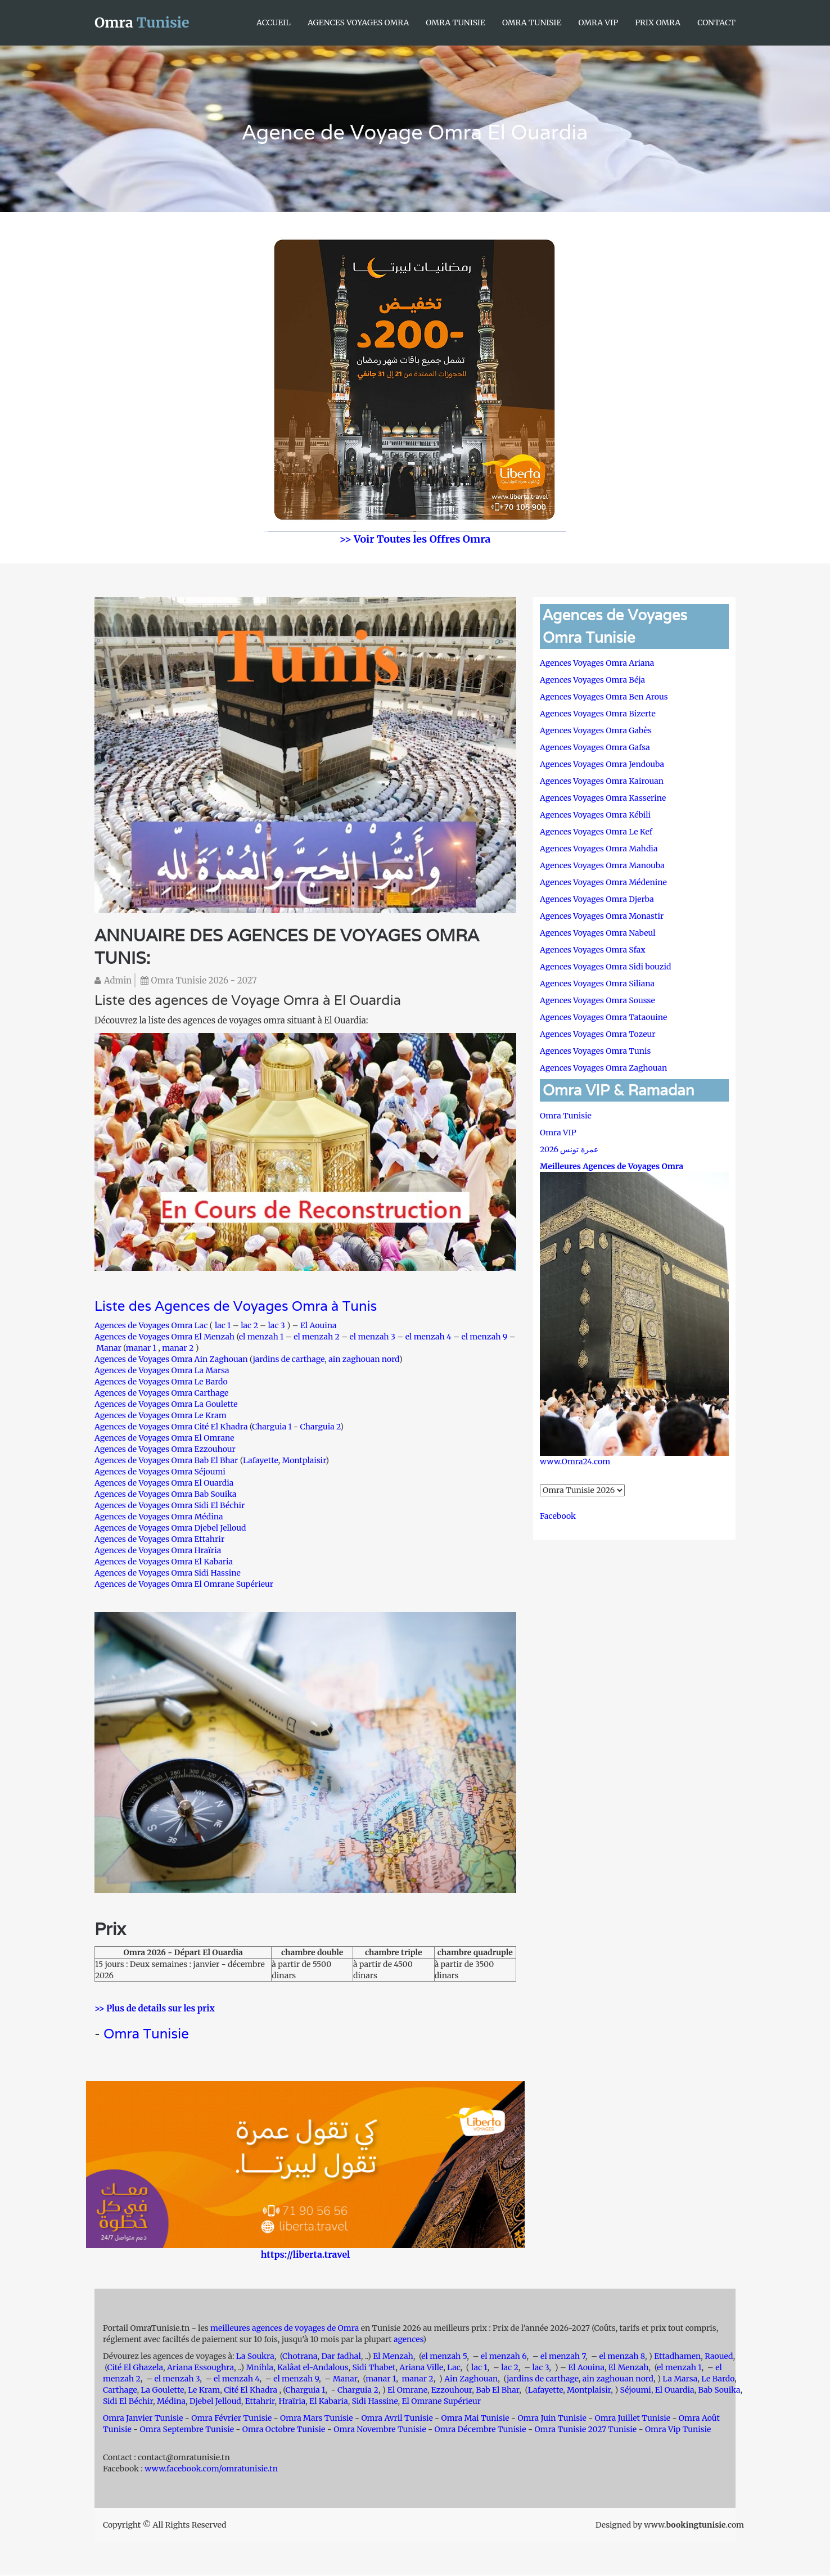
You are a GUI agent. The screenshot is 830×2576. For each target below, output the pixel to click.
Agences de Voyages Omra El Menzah (164, 1337)
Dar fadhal (340, 2357)
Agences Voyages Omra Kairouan (602, 781)
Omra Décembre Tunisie (480, 2430)
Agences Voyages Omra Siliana (597, 983)
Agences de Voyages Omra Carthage (161, 1393)
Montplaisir (304, 1460)
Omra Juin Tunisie (551, 2418)
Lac (454, 2368)
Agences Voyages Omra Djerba (597, 899)
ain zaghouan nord (363, 1359)
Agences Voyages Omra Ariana (597, 663)
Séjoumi (635, 2390)
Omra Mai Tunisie (475, 2418)
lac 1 (223, 1325)
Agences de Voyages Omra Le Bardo (161, 1382)
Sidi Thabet (373, 2368)
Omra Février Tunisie (231, 2418)
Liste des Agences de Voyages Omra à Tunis (235, 1306)
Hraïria (292, 2402)
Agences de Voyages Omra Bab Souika (165, 1494)
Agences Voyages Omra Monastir (602, 916)
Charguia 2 (320, 1427)
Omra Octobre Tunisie (284, 2430)
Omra (142, 22)
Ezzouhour (451, 2390)
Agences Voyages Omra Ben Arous (604, 697)
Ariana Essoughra (200, 2368)
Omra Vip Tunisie (678, 2430)
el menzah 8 (622, 2357)
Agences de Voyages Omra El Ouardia (163, 1483)
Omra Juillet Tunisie (633, 2418)
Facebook (558, 1516)
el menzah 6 (504, 2357)
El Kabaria (328, 2402)
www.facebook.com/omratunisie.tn (211, 2469)
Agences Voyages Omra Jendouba (602, 764)
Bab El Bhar (497, 2390)
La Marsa (679, 2379)
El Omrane (407, 2390)
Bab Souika (719, 2390)
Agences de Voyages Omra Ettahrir (159, 1539)
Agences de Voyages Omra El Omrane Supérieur (183, 1584)
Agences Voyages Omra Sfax (593, 950)
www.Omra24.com (575, 1461)
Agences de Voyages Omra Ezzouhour (165, 1449)
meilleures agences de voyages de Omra (285, 2329)
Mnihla (259, 2368)
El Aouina (318, 1325)
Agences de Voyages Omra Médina (158, 1517)
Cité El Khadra (251, 2390)
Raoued (719, 2357)
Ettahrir (260, 2402)
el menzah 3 (372, 1337)
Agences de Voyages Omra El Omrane (164, 1438)
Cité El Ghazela (135, 2368)
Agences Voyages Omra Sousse (597, 1000)
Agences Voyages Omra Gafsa (595, 747)
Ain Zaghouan (471, 2379)
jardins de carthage (288, 1359)
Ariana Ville (421, 2368)
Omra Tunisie (455, 22)
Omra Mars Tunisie (316, 2418)
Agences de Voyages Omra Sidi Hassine (167, 1573)
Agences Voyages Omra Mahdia (598, 848)
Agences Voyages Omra (358, 22)
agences (408, 2340)
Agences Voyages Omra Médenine (603, 882)
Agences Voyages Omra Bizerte (598, 714)
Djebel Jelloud (215, 2402)
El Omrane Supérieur (441, 2402)
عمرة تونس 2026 (569, 1149)
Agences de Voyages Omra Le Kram (160, 1415)
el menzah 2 (317, 1337)
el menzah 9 (484, 1337)
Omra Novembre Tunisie (379, 2430)
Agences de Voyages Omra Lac (151, 1325)
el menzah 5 (444, 2357)
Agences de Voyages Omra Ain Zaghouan (171, 1359)
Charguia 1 (272, 1427)
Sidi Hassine (375, 2402)
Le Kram (204, 2390)
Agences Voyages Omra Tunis (595, 1051)
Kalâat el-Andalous (313, 2368)
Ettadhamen (677, 2357)
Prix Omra (657, 22)
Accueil (273, 22)
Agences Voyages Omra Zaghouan (603, 1068)
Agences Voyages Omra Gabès (596, 730)
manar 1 (141, 1348)
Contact (716, 22)
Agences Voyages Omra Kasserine (603, 798)
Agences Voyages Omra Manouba (602, 865)
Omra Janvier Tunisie (143, 2418)
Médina (171, 2402)
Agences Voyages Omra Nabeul (598, 933)
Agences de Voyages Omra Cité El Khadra (172, 1427)
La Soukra (255, 2357)
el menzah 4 (428, 1337)
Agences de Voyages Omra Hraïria (157, 1550)
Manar (108, 1348)
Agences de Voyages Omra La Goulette (166, 1404)
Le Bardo (717, 2379)
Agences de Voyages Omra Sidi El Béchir (169, 1505)
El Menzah (393, 2357)
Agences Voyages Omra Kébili (595, 815)
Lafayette (260, 1460)
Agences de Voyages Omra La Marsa (161, 1370)
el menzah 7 (562, 2357)
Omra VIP (598, 22)
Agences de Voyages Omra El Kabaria (163, 1562)
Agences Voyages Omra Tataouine (603, 1017)
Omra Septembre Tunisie (187, 2430)
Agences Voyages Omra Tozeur (597, 1034)
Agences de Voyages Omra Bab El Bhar (166, 1460)
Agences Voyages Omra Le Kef (596, 832)
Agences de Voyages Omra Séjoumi (159, 1472)
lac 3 (276, 1325)
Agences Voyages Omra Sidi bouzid (605, 967)
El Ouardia (674, 2390)
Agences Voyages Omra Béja (592, 680)
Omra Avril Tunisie (396, 2418)
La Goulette (162, 2390)
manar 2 (177, 1348)
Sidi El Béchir (128, 2402)
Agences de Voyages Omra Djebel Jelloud (170, 1528)
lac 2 (249, 1325)
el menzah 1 (261, 1337)
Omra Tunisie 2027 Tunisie (585, 2430)
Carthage (120, 2390)
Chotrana (300, 2357)
